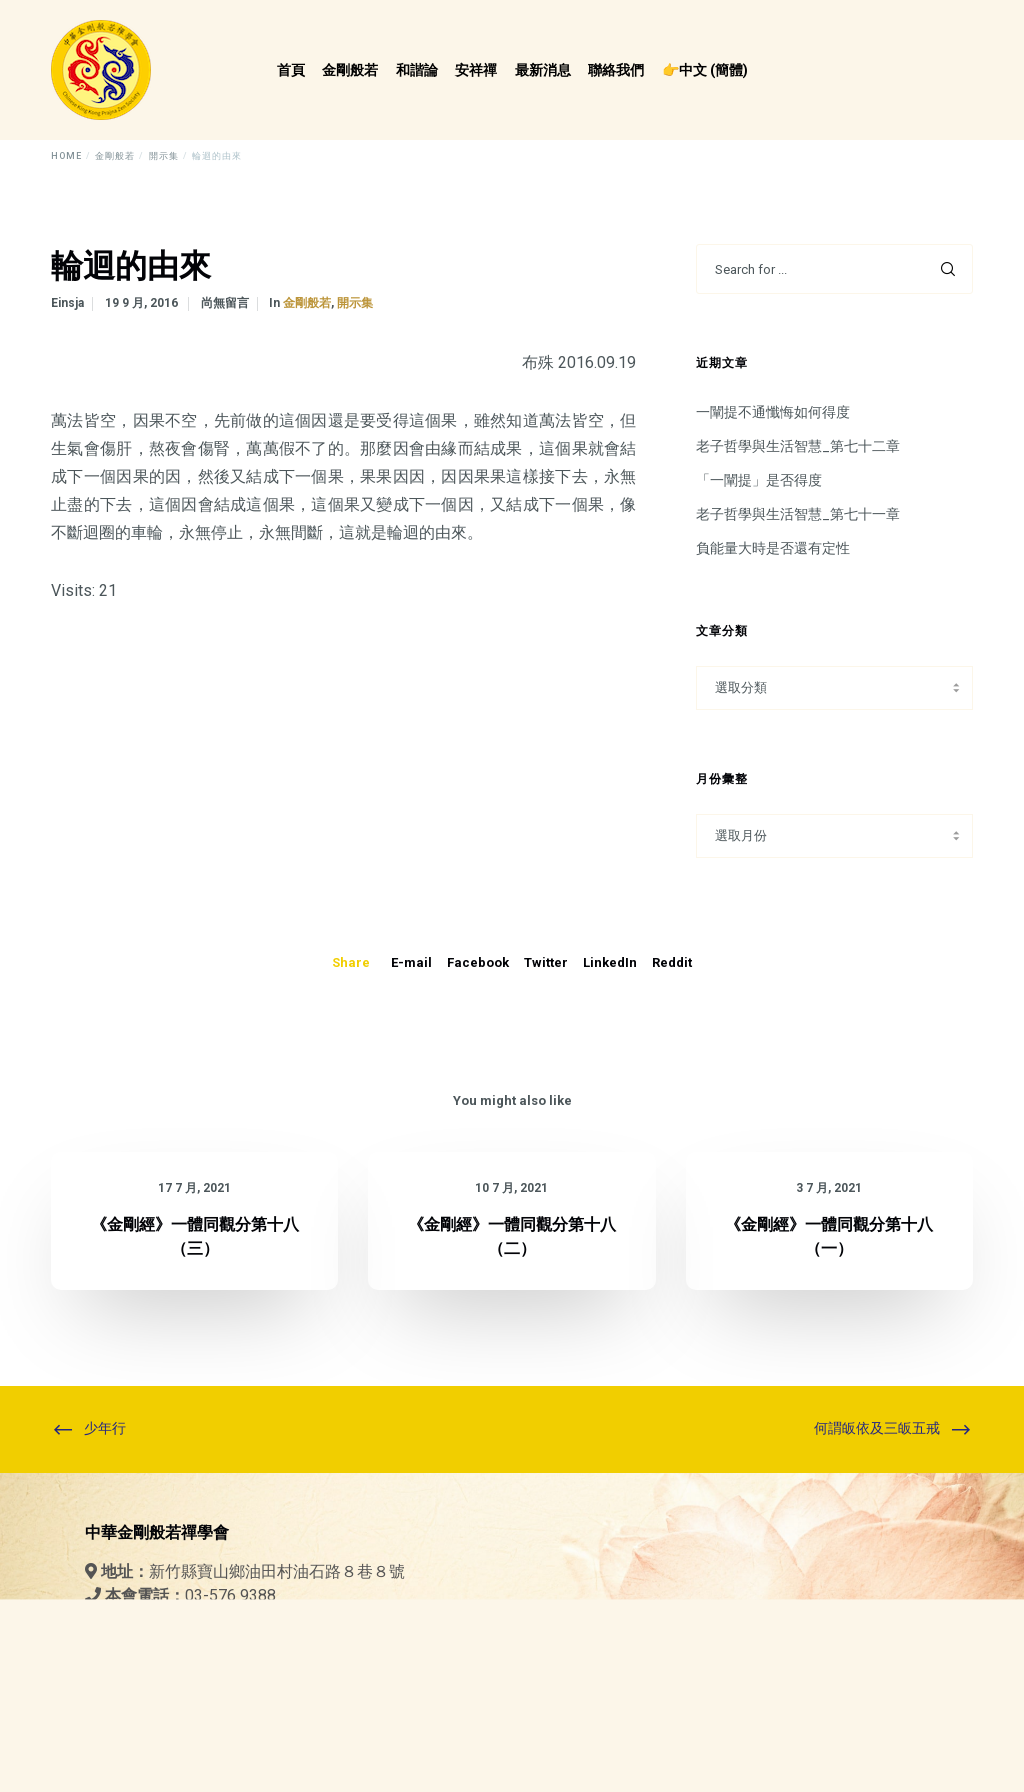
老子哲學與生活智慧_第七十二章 (798, 446)
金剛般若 (307, 303)
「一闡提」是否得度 (759, 480)
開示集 (355, 303)
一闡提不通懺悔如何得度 (773, 412)
